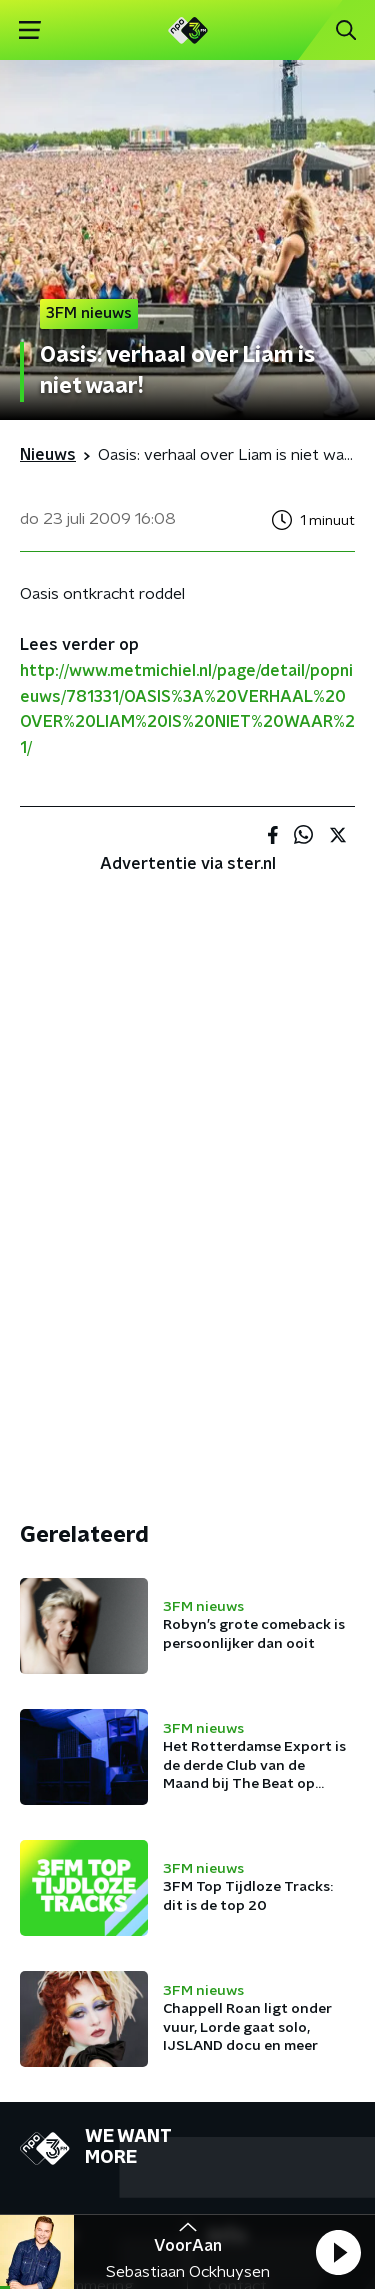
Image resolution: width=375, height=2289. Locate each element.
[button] (338, 2252)
